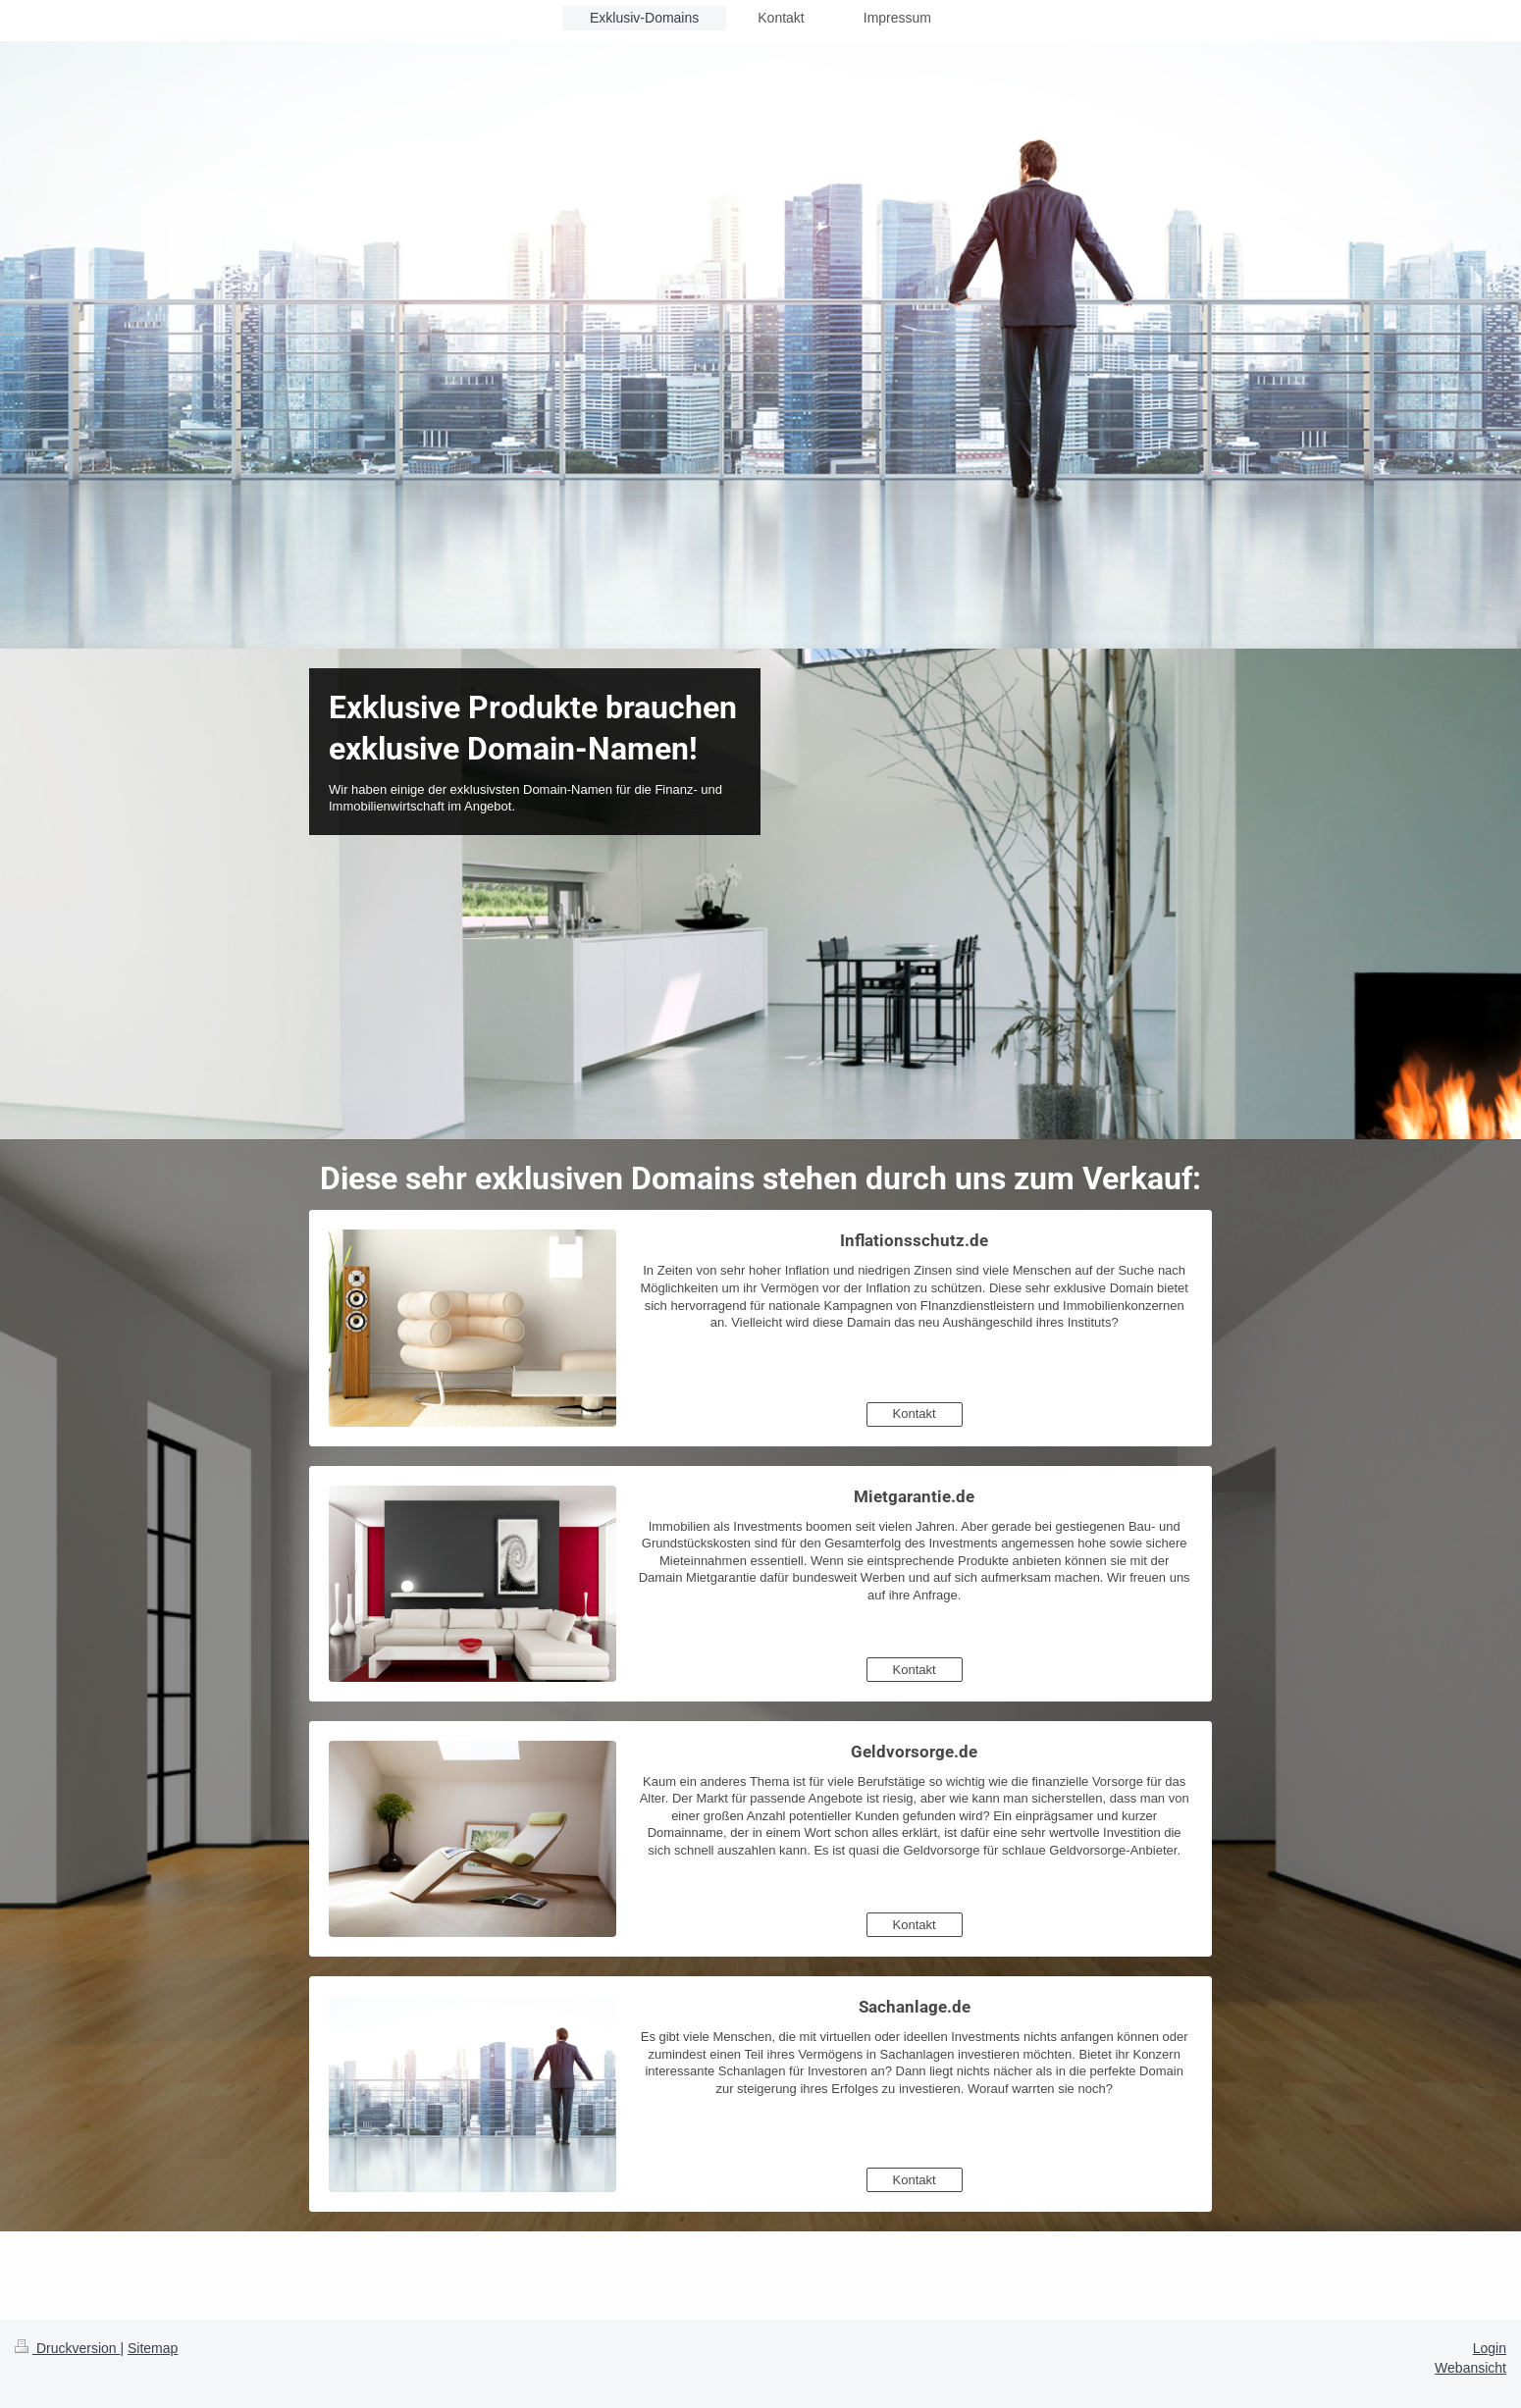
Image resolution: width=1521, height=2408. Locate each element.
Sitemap (153, 2348)
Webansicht (1470, 2368)
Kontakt (914, 1413)
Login (1489, 2348)
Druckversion (67, 2348)
